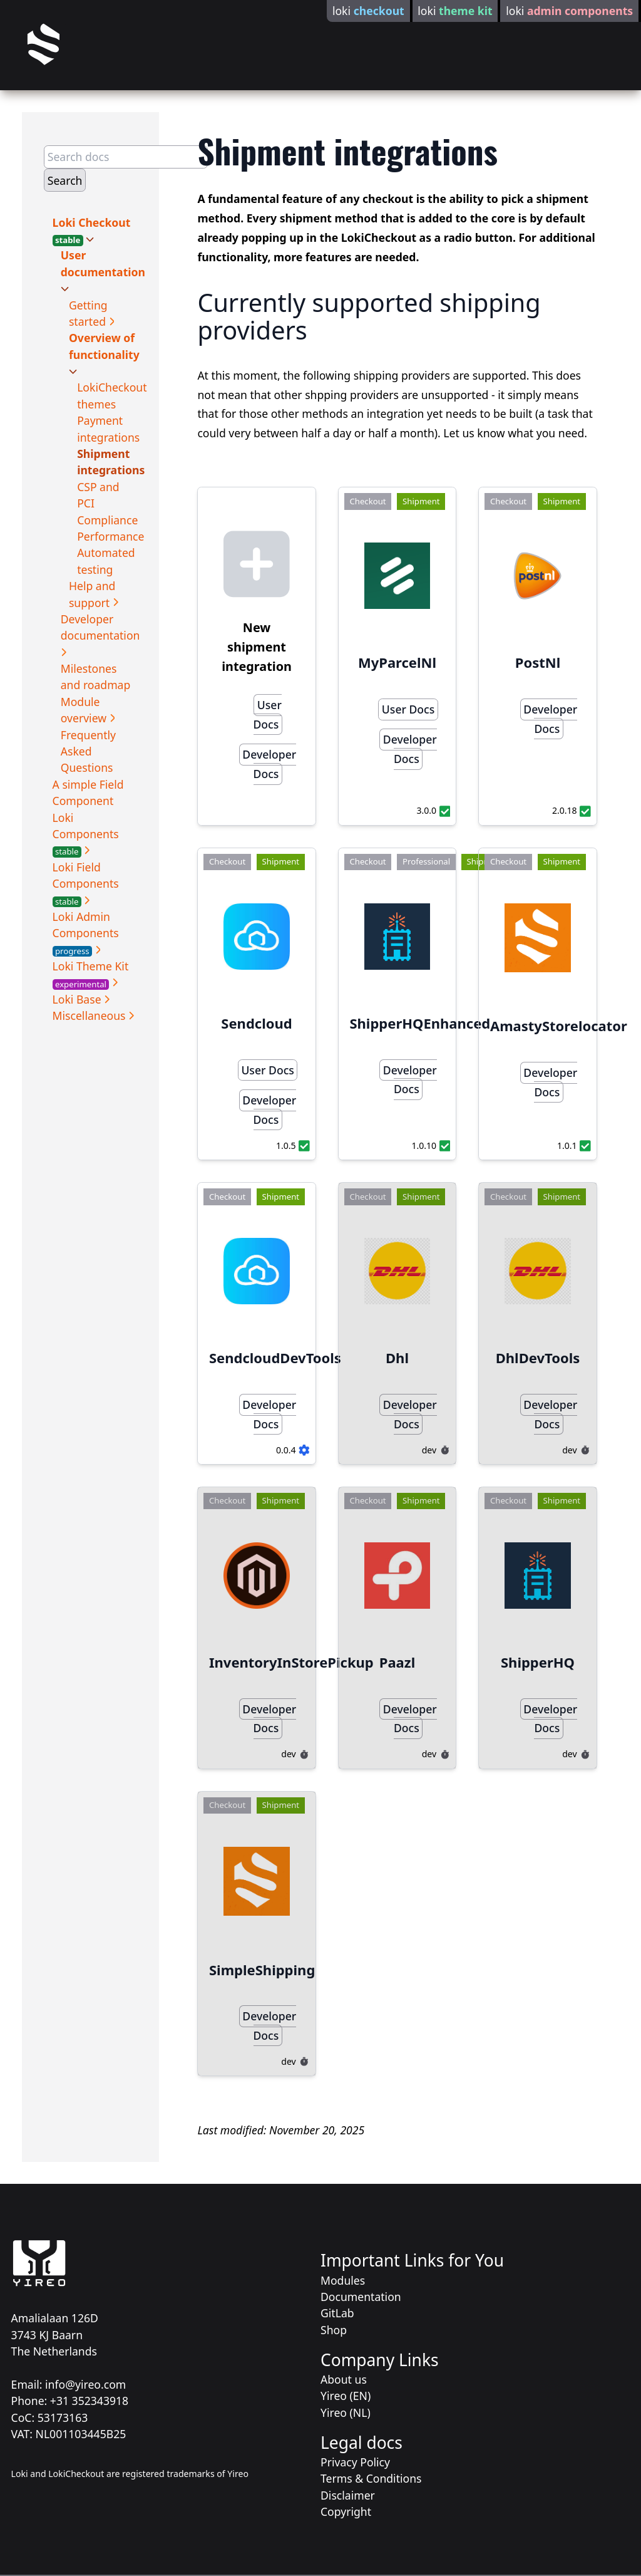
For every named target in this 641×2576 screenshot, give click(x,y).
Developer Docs (269, 764)
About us (343, 2379)
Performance (110, 536)
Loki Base (79, 999)
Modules (342, 2280)
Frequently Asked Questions (88, 751)
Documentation (360, 2296)
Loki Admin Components (86, 933)
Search (65, 180)
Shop (333, 2329)
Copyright (345, 2511)
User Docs (268, 714)
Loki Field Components (86, 884)
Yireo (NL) (345, 2412)
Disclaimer (347, 2495)
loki (368, 10)
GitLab (337, 2312)
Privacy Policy (355, 2462)
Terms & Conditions (370, 2478)
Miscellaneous (91, 1015)
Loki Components (86, 834)
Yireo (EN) (345, 2395)
